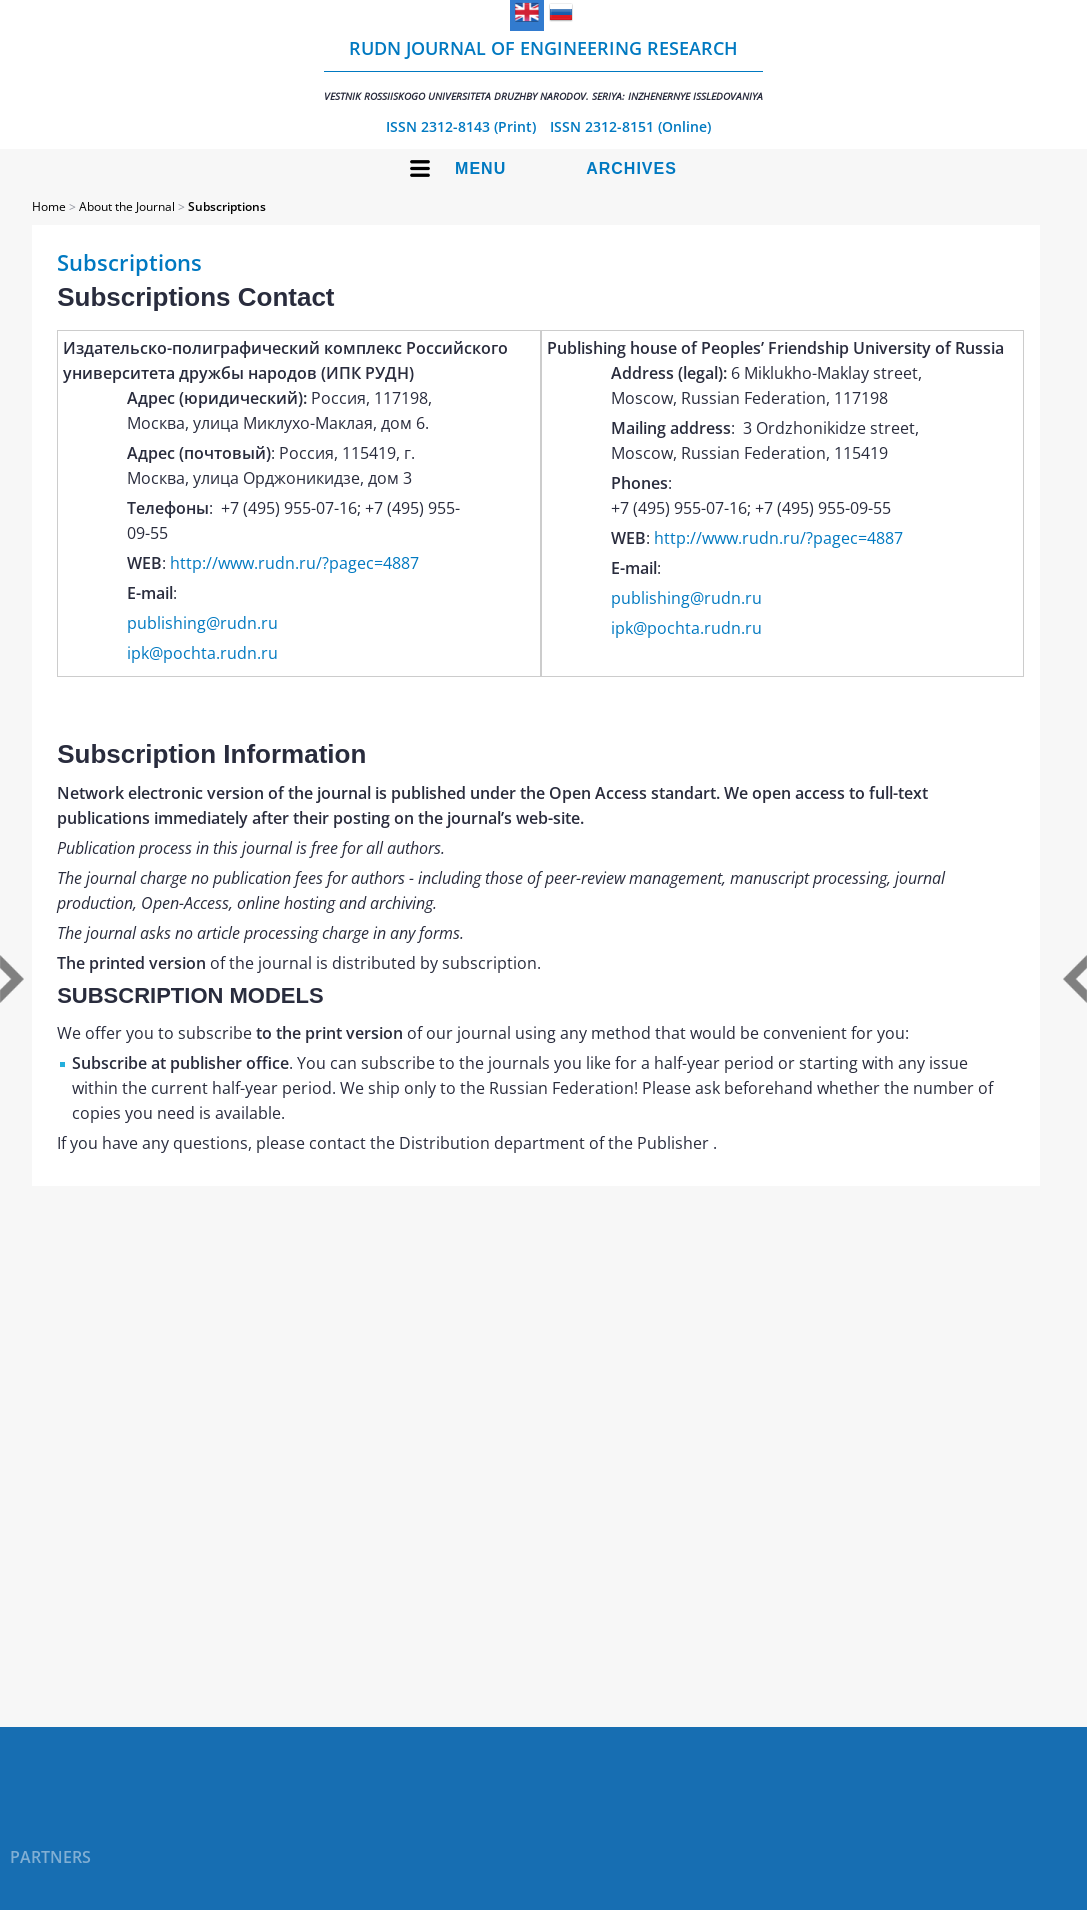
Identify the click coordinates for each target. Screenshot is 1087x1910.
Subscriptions (227, 206)
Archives (631, 168)
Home (49, 206)
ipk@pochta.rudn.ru (202, 653)
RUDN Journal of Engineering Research (543, 69)
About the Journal (127, 206)
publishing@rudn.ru (202, 623)
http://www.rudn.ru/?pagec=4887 (294, 563)
